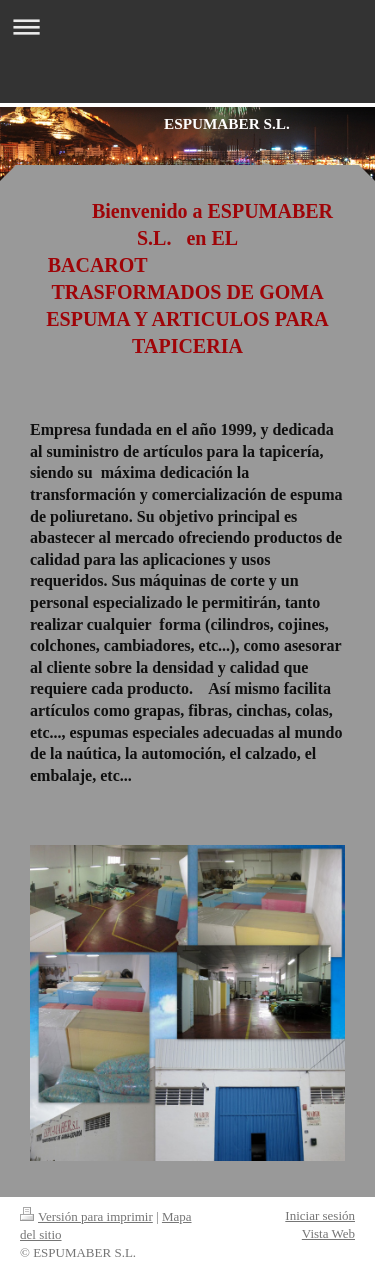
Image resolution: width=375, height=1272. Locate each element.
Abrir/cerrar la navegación (187, 26)
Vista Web (328, 1233)
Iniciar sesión (320, 1215)
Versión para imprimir (86, 1216)
